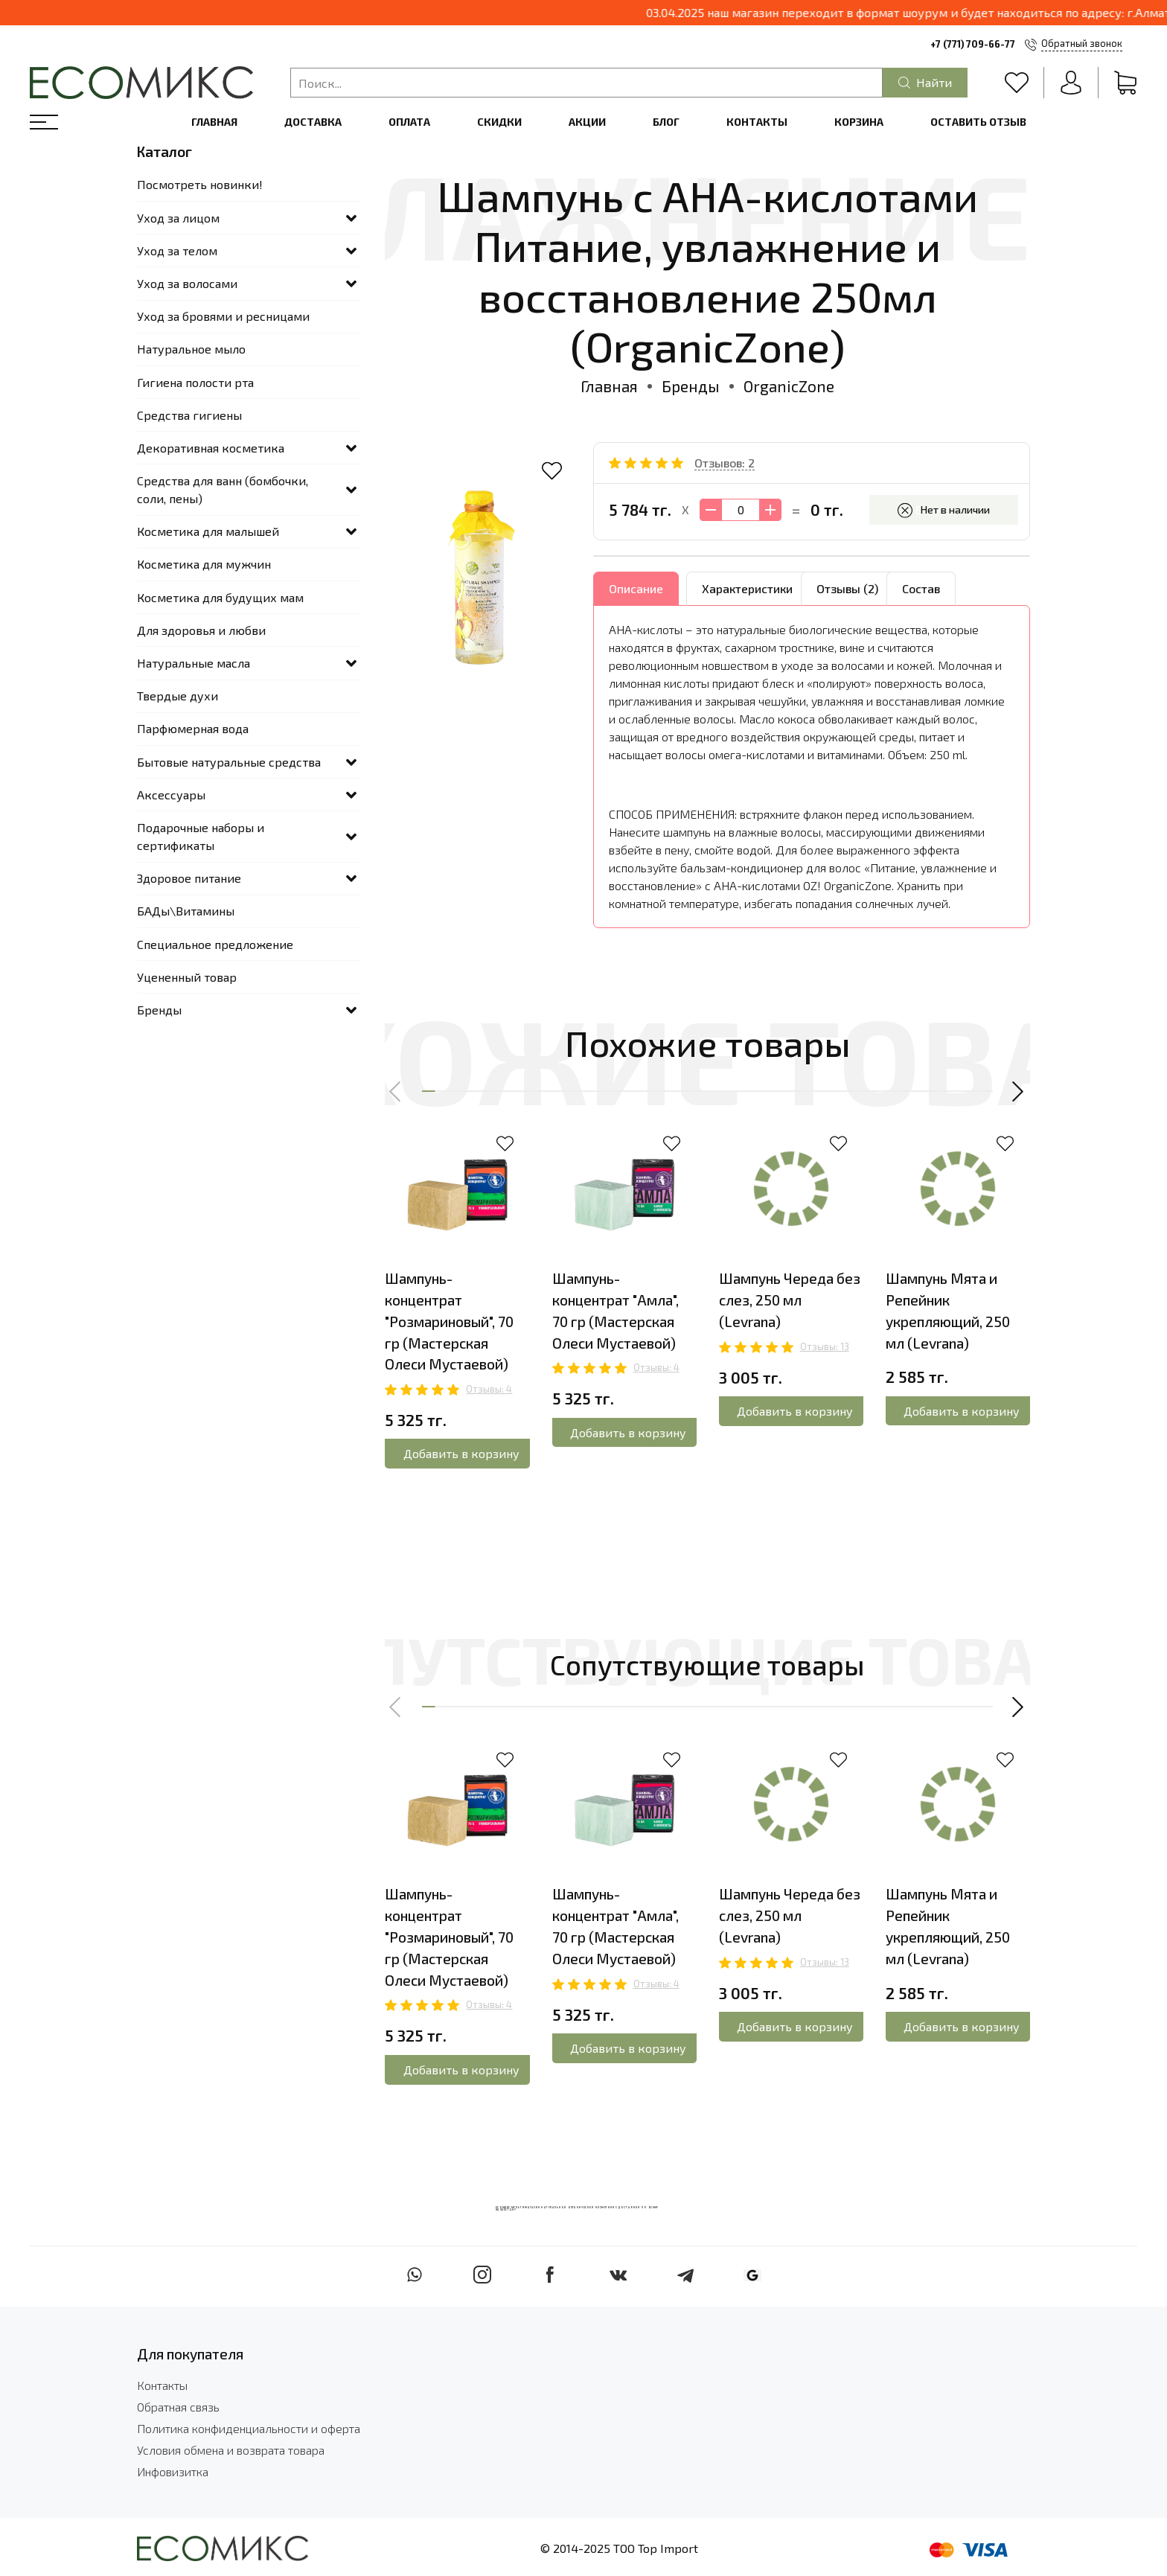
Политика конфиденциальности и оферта (248, 2428)
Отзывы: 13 (824, 1346)
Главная (214, 121)
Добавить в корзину (461, 1453)
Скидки (499, 121)
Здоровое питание (189, 878)
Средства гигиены (189, 415)
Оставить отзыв (978, 121)
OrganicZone (789, 386)
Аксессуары (171, 794)
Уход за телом (177, 250)
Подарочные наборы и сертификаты (200, 836)
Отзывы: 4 (489, 1389)
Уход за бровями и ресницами (223, 316)
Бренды (691, 386)
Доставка (313, 121)
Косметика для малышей (208, 531)
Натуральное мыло (191, 349)
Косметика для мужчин (204, 564)
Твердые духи (177, 695)
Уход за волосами (187, 283)
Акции (587, 121)
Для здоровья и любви (201, 630)
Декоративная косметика (210, 448)
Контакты (756, 121)
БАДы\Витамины (185, 911)
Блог (666, 121)
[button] (396, 1091)
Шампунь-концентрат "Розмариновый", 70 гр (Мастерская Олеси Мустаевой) (449, 1321)
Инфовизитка (172, 2471)
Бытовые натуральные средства (229, 762)
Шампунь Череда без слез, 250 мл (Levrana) (789, 1300)
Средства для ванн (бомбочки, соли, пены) (222, 489)
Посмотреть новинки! (200, 184)
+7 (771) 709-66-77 (972, 44)
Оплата (409, 121)
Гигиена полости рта (195, 382)
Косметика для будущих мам (220, 597)
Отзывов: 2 (724, 463)
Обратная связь (178, 2407)
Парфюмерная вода (193, 728)
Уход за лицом (178, 218)
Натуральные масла (193, 663)
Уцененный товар (187, 977)
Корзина (858, 121)
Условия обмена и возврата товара (230, 2450)
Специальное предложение (215, 944)
